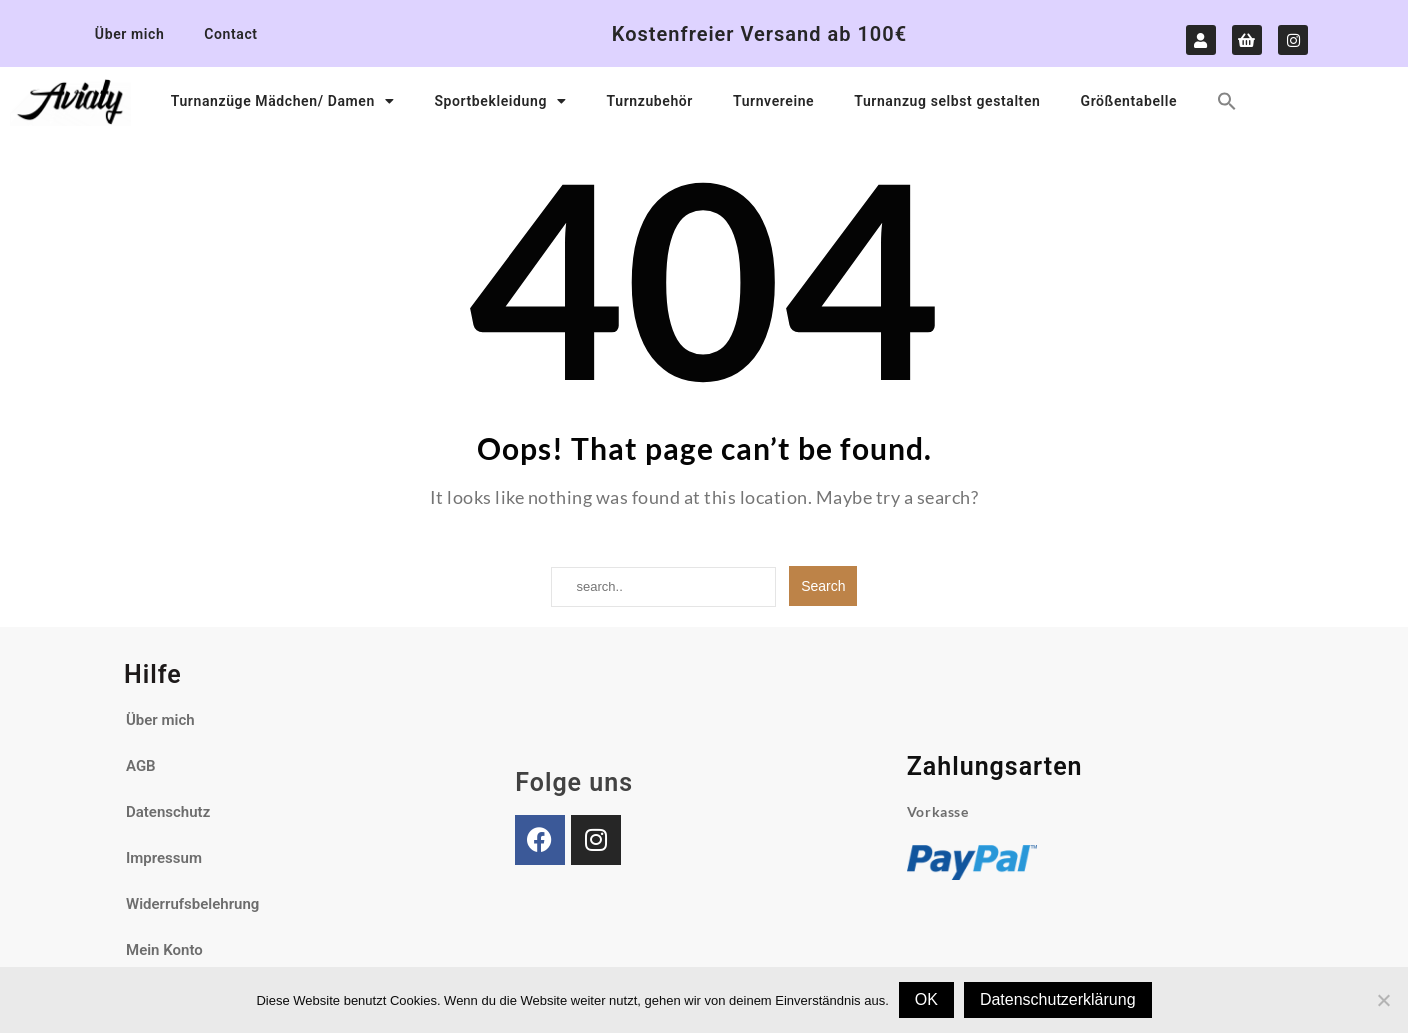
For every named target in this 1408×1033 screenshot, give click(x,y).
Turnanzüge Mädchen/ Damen (283, 101)
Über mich (129, 34)
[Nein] (1383, 1000)
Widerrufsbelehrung (192, 904)
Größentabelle (1128, 101)
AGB (141, 766)
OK (926, 999)
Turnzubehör (650, 101)
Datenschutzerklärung (1058, 999)
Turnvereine (773, 101)
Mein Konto (164, 950)
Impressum (164, 858)
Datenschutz (168, 812)
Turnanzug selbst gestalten (947, 101)
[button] (1227, 101)
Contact (230, 34)
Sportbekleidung (500, 101)
